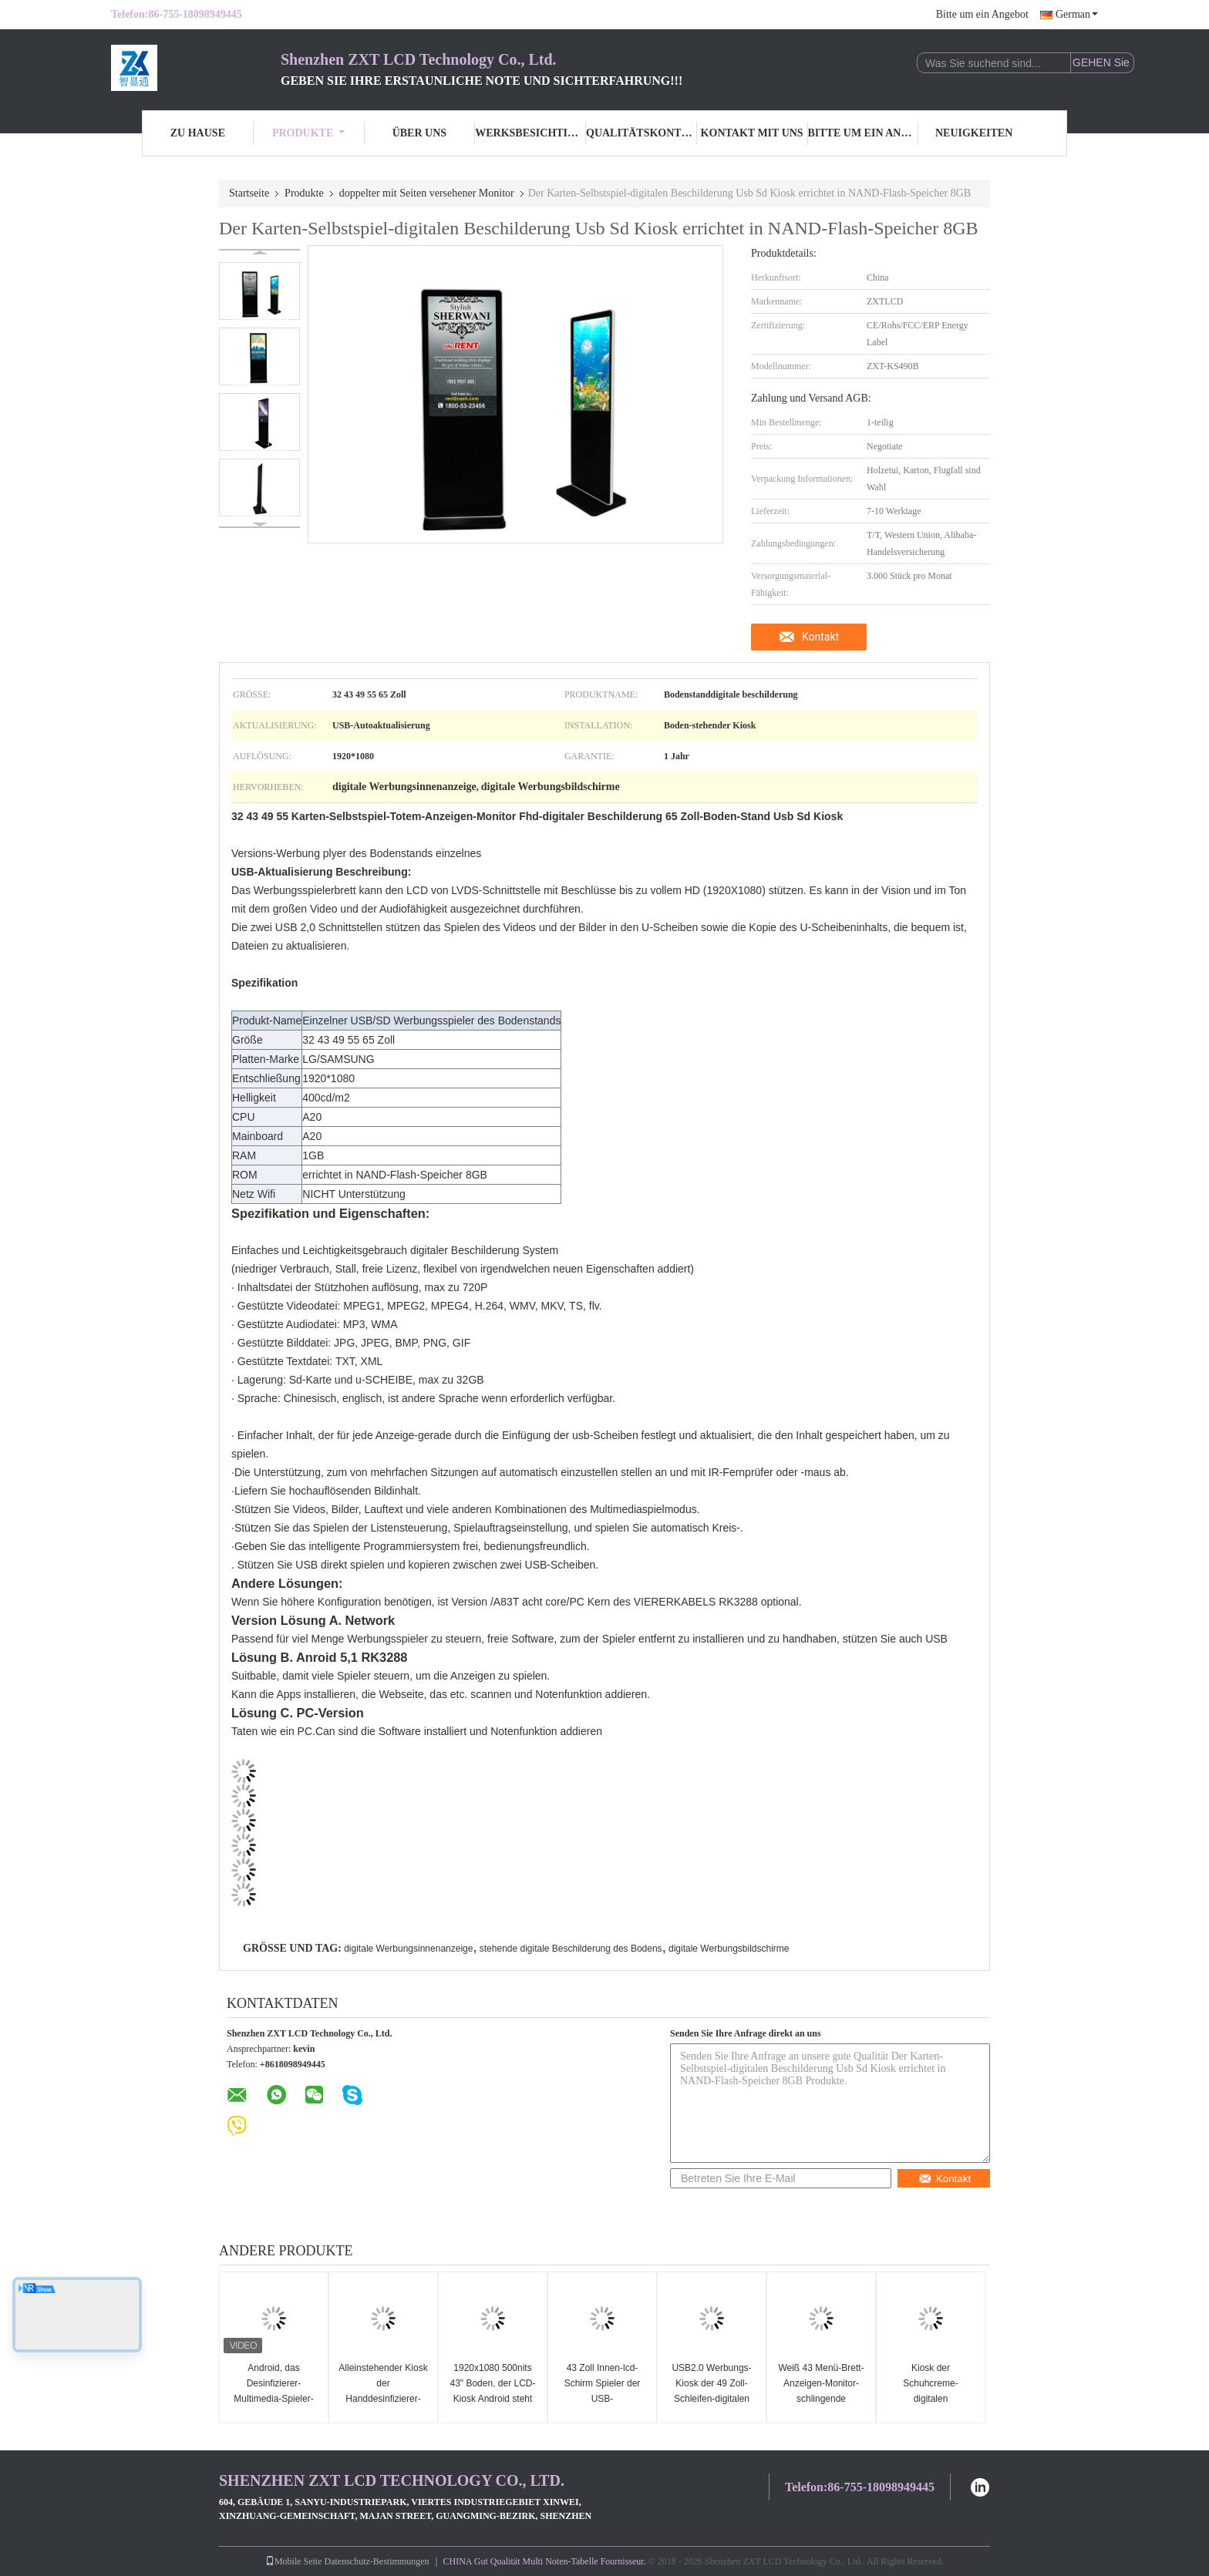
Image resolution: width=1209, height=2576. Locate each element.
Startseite (249, 193)
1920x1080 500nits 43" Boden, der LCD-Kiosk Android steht (493, 2383)
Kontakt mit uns (752, 133)
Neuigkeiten (973, 133)
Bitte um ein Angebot (982, 14)
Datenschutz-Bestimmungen (377, 2561)
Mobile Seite (293, 2561)
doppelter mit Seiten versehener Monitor (426, 193)
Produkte (308, 133)
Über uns (419, 133)
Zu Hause (197, 133)
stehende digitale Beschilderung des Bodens (571, 1948)
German (1077, 14)
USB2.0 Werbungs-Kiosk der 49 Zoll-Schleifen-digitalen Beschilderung (711, 2391)
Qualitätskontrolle (641, 133)
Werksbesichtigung (530, 133)
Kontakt (820, 637)
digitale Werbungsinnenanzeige (408, 1948)
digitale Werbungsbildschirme (729, 1948)
